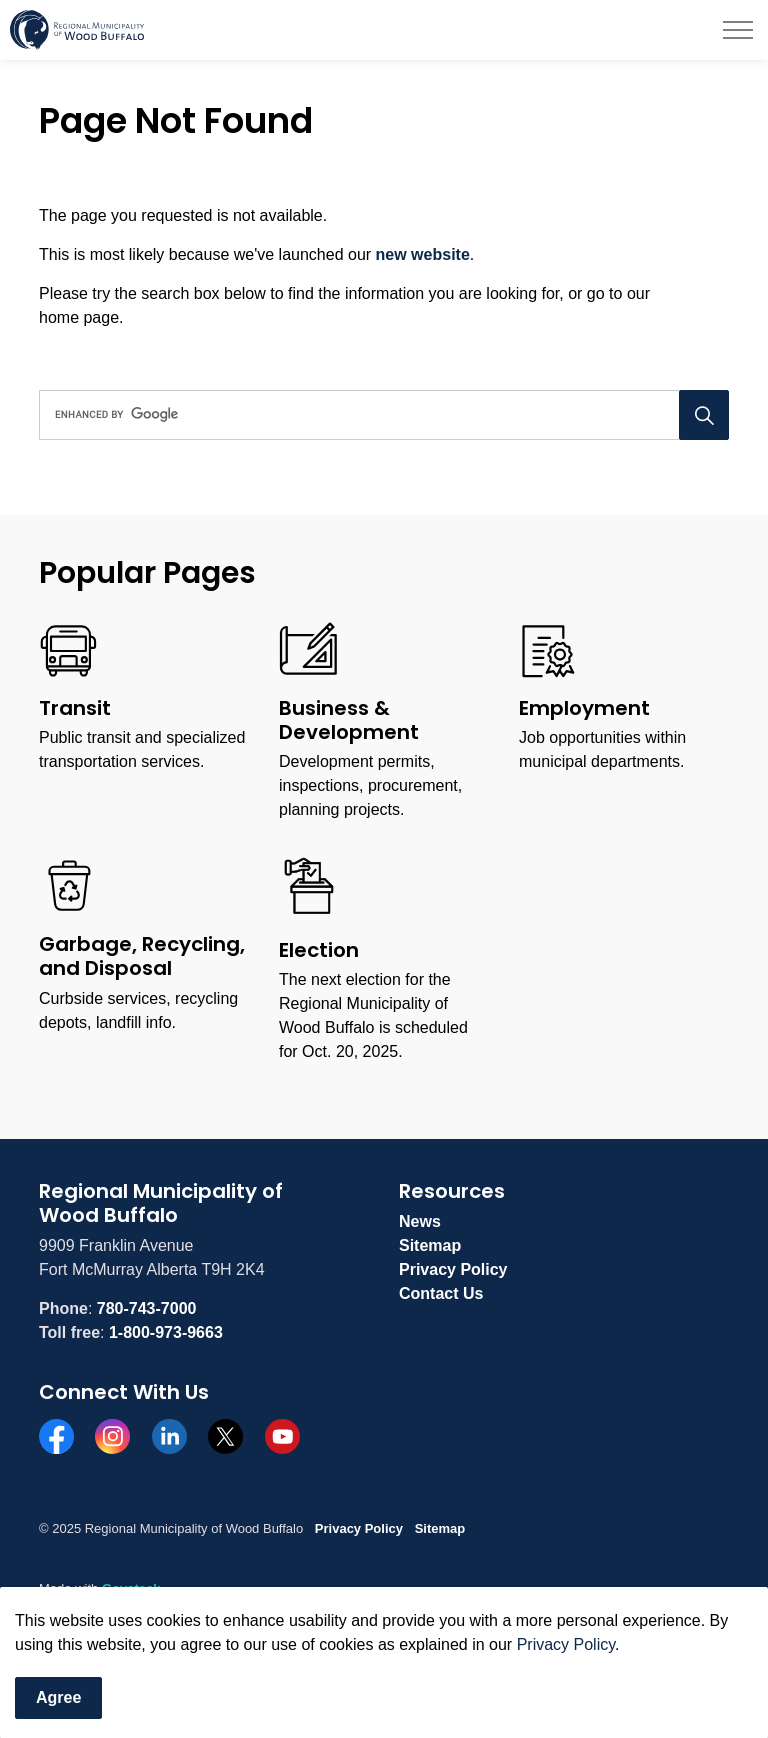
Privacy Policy (453, 1269)
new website (423, 254)
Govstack (131, 1588)
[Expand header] (738, 30)
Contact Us (441, 1293)
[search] (380, 415)
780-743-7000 (147, 1308)
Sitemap (430, 1245)
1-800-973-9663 (166, 1332)
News (420, 1221)
